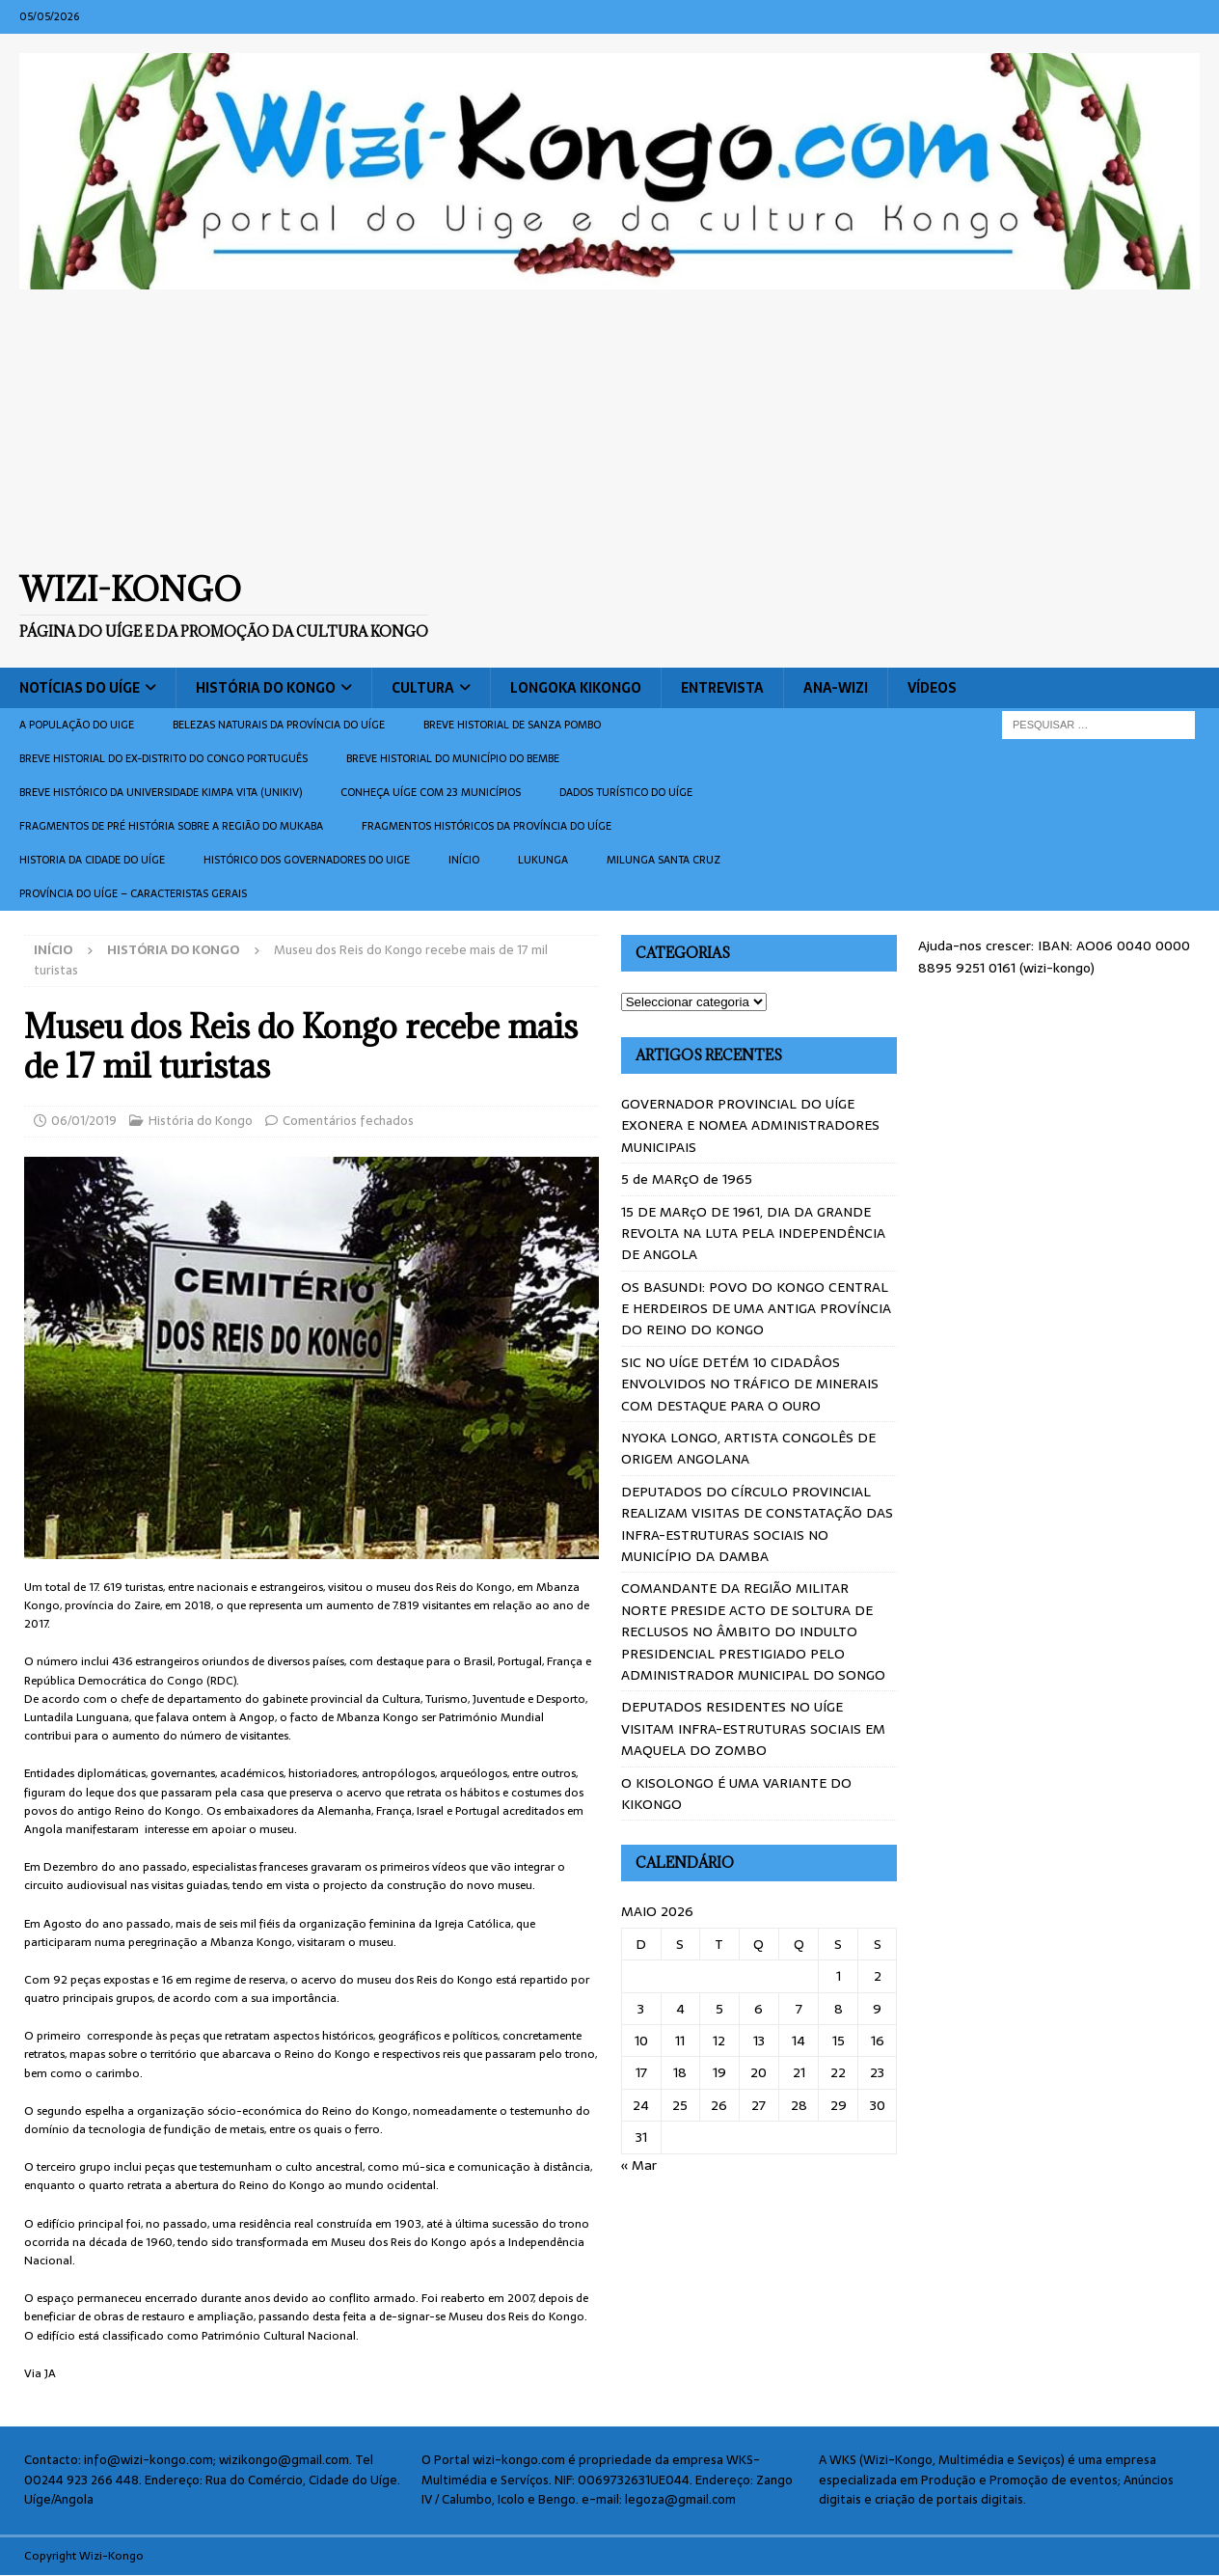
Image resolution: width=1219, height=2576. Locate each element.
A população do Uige (76, 724)
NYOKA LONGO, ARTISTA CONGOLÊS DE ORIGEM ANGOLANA (748, 1448)
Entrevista (722, 688)
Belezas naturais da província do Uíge (279, 724)
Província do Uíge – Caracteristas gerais (133, 893)
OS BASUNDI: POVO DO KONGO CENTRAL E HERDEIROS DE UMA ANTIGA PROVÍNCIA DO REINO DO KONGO (756, 1308)
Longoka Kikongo (575, 688)
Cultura (423, 688)
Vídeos (932, 688)
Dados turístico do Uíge (625, 792)
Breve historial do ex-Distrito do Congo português (163, 758)
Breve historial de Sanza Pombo (512, 724)
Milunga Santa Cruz (663, 859)
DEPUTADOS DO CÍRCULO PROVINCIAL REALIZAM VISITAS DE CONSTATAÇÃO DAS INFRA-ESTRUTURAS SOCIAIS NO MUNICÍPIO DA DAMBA (757, 1524)
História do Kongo (266, 688)
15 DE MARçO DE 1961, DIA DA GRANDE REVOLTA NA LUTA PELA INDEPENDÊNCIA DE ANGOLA (753, 1233)
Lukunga (543, 859)
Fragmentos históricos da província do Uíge (486, 826)
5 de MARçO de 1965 (686, 1179)
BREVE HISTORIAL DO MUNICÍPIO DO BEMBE (452, 758)
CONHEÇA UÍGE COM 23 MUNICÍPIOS (430, 792)
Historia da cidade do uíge (92, 859)
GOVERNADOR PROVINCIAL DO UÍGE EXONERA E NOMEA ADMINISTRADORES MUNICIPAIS (750, 1125)
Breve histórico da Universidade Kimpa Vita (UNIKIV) (160, 792)
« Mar (639, 2165)
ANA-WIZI (835, 688)
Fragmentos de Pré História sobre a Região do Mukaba (171, 826)
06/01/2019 (84, 1120)
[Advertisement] (609, 429)
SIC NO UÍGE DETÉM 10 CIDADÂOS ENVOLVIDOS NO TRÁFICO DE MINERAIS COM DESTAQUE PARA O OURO (750, 1384)
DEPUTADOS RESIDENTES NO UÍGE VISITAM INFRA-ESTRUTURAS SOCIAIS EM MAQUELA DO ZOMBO (753, 1728)
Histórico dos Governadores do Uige (306, 859)
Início (463, 859)
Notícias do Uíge (79, 688)
